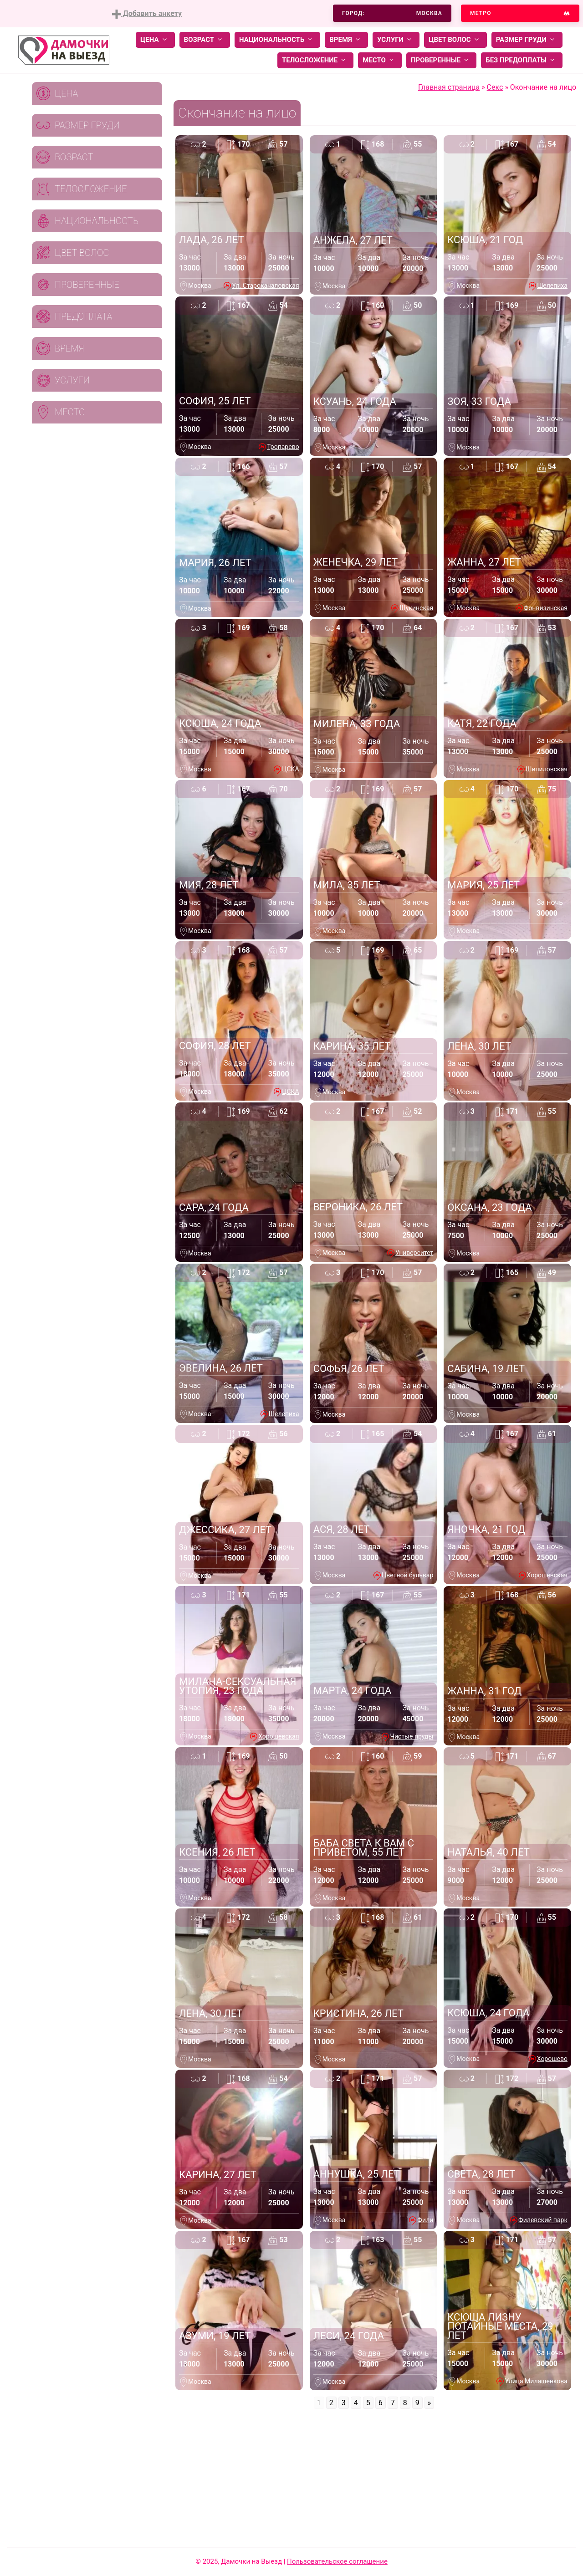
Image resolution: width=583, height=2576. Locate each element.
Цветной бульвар (407, 1575)
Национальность (277, 40)
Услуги (396, 40)
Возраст (204, 40)
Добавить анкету (147, 14)
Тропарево (283, 446)
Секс (495, 87)
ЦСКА (290, 769)
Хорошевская (547, 1575)
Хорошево (552, 2058)
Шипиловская (547, 769)
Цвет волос (455, 40)
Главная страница (449, 87)
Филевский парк (543, 2220)
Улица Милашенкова (536, 2381)
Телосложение (315, 60)
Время (346, 40)
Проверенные (441, 60)
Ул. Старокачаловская (265, 285)
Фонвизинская (546, 608)
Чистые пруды (411, 1736)
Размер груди (527, 40)
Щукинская (416, 608)
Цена (155, 40)
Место (380, 60)
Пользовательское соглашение (337, 2561)
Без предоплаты (522, 60)
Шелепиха (552, 285)
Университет (414, 1252)
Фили (425, 2220)
